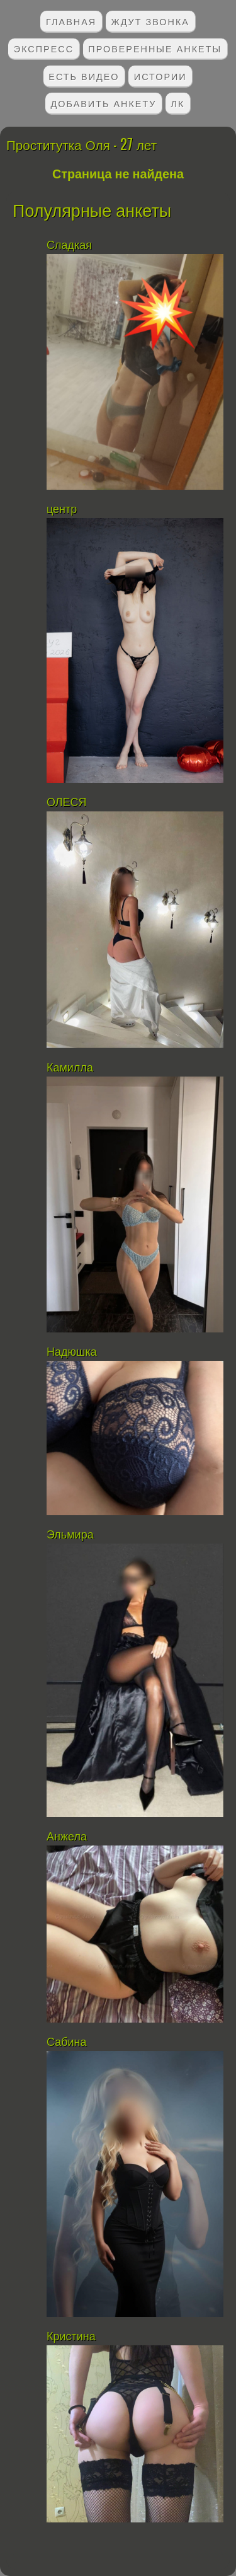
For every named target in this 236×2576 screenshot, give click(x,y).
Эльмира (70, 1534)
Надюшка (72, 1352)
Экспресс (44, 48)
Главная (71, 21)
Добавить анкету (104, 103)
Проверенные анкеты (155, 48)
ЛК (178, 103)
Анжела (67, 1836)
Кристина (71, 2336)
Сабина (67, 2042)
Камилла (71, 1067)
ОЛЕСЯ (68, 802)
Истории (160, 76)
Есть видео (83, 76)
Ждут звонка (150, 21)
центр (63, 509)
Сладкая (71, 245)
